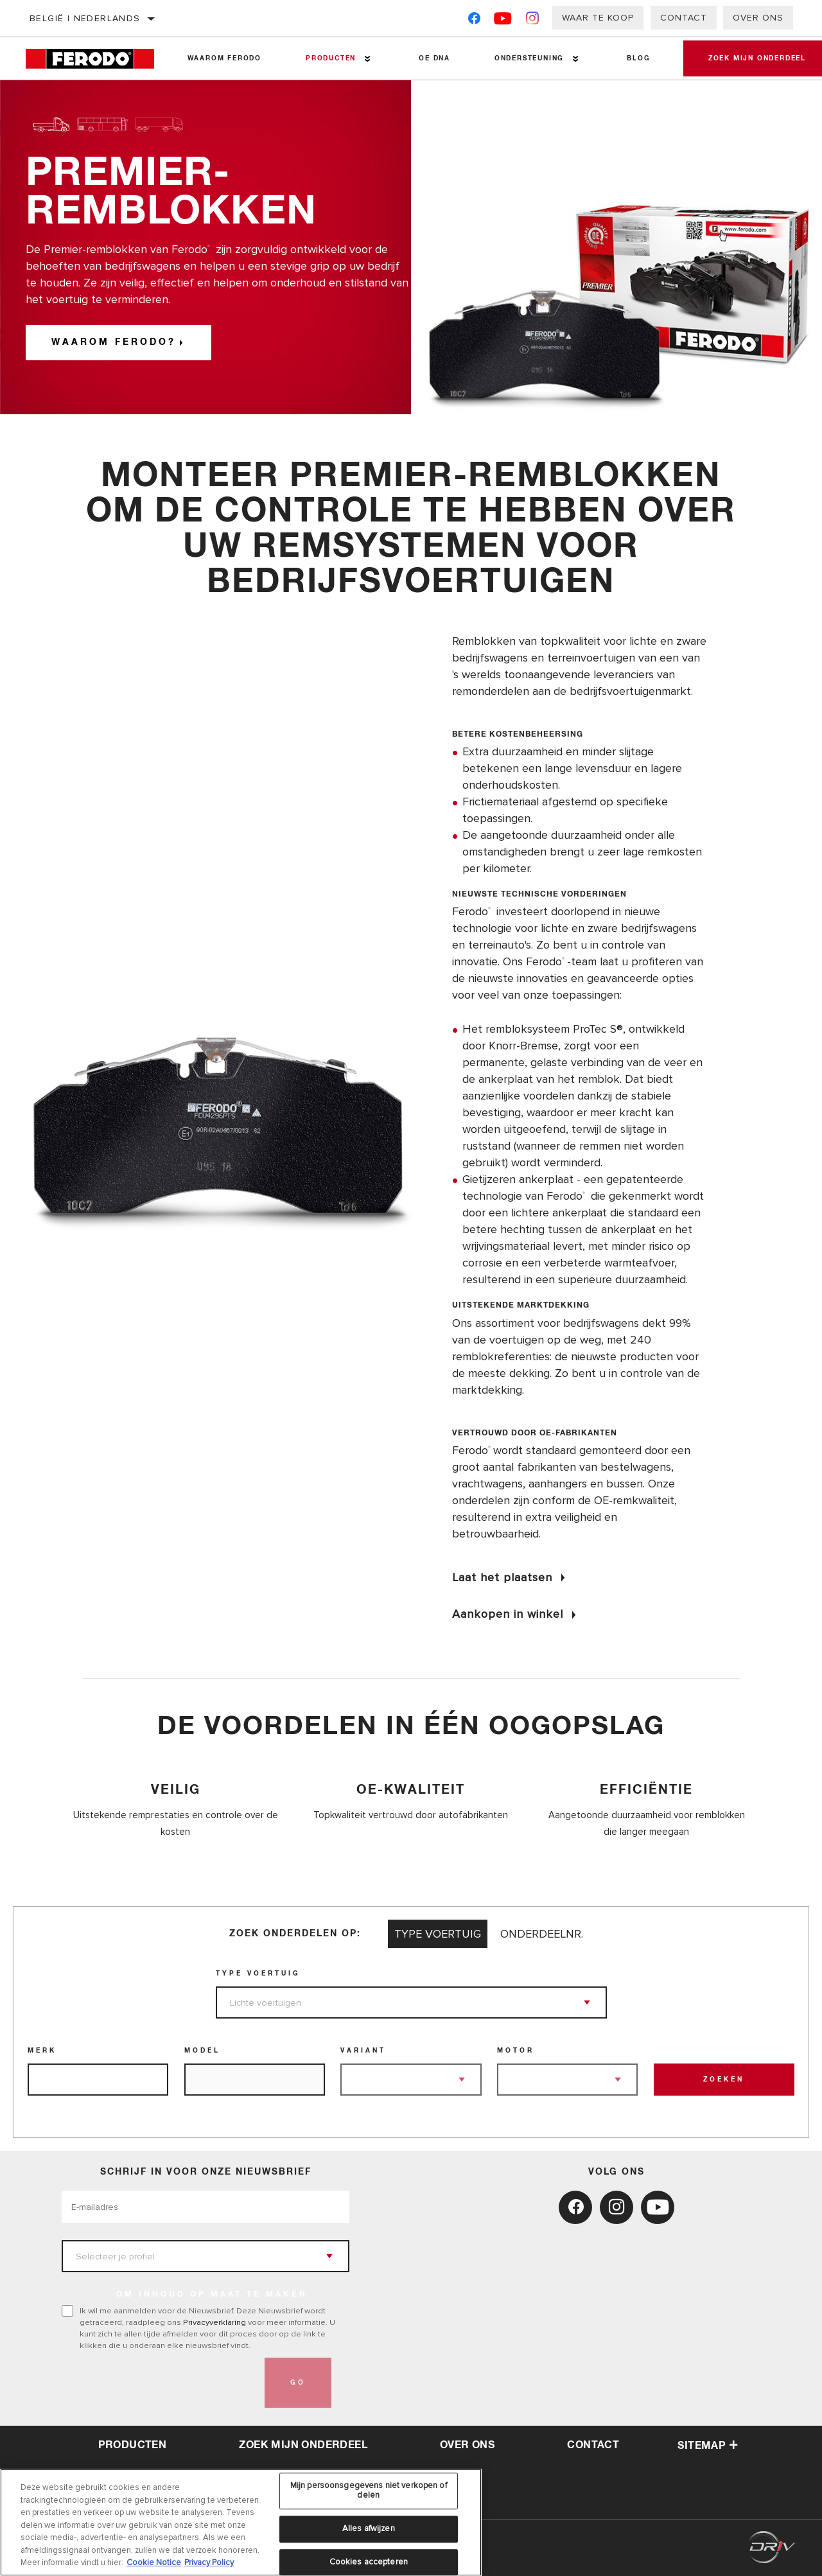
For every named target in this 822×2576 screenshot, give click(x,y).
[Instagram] (532, 20)
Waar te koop (598, 17)
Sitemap (708, 2445)
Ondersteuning (528, 58)
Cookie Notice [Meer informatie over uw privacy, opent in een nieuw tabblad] (154, 2562)
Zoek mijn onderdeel (303, 2445)
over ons (467, 2445)
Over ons (758, 17)
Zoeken (723, 2079)
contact (593, 2445)
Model (202, 2050)
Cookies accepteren (368, 2562)
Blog (637, 58)
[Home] (95, 59)
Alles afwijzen (368, 2528)
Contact (683, 17)
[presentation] (159, 2383)
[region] (241, 2522)
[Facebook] (474, 20)
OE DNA (434, 58)
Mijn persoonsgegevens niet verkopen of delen (368, 2490)
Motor (515, 2050)
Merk (42, 2050)
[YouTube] (503, 20)
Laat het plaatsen (502, 1577)
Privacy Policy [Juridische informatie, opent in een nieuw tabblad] (209, 2562)
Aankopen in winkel (507, 1614)
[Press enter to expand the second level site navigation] (367, 59)
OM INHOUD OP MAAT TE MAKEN (212, 2295)
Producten (330, 58)
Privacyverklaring (214, 2322)
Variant (363, 2050)
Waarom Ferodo (224, 58)
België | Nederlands (85, 18)
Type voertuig (258, 1973)
